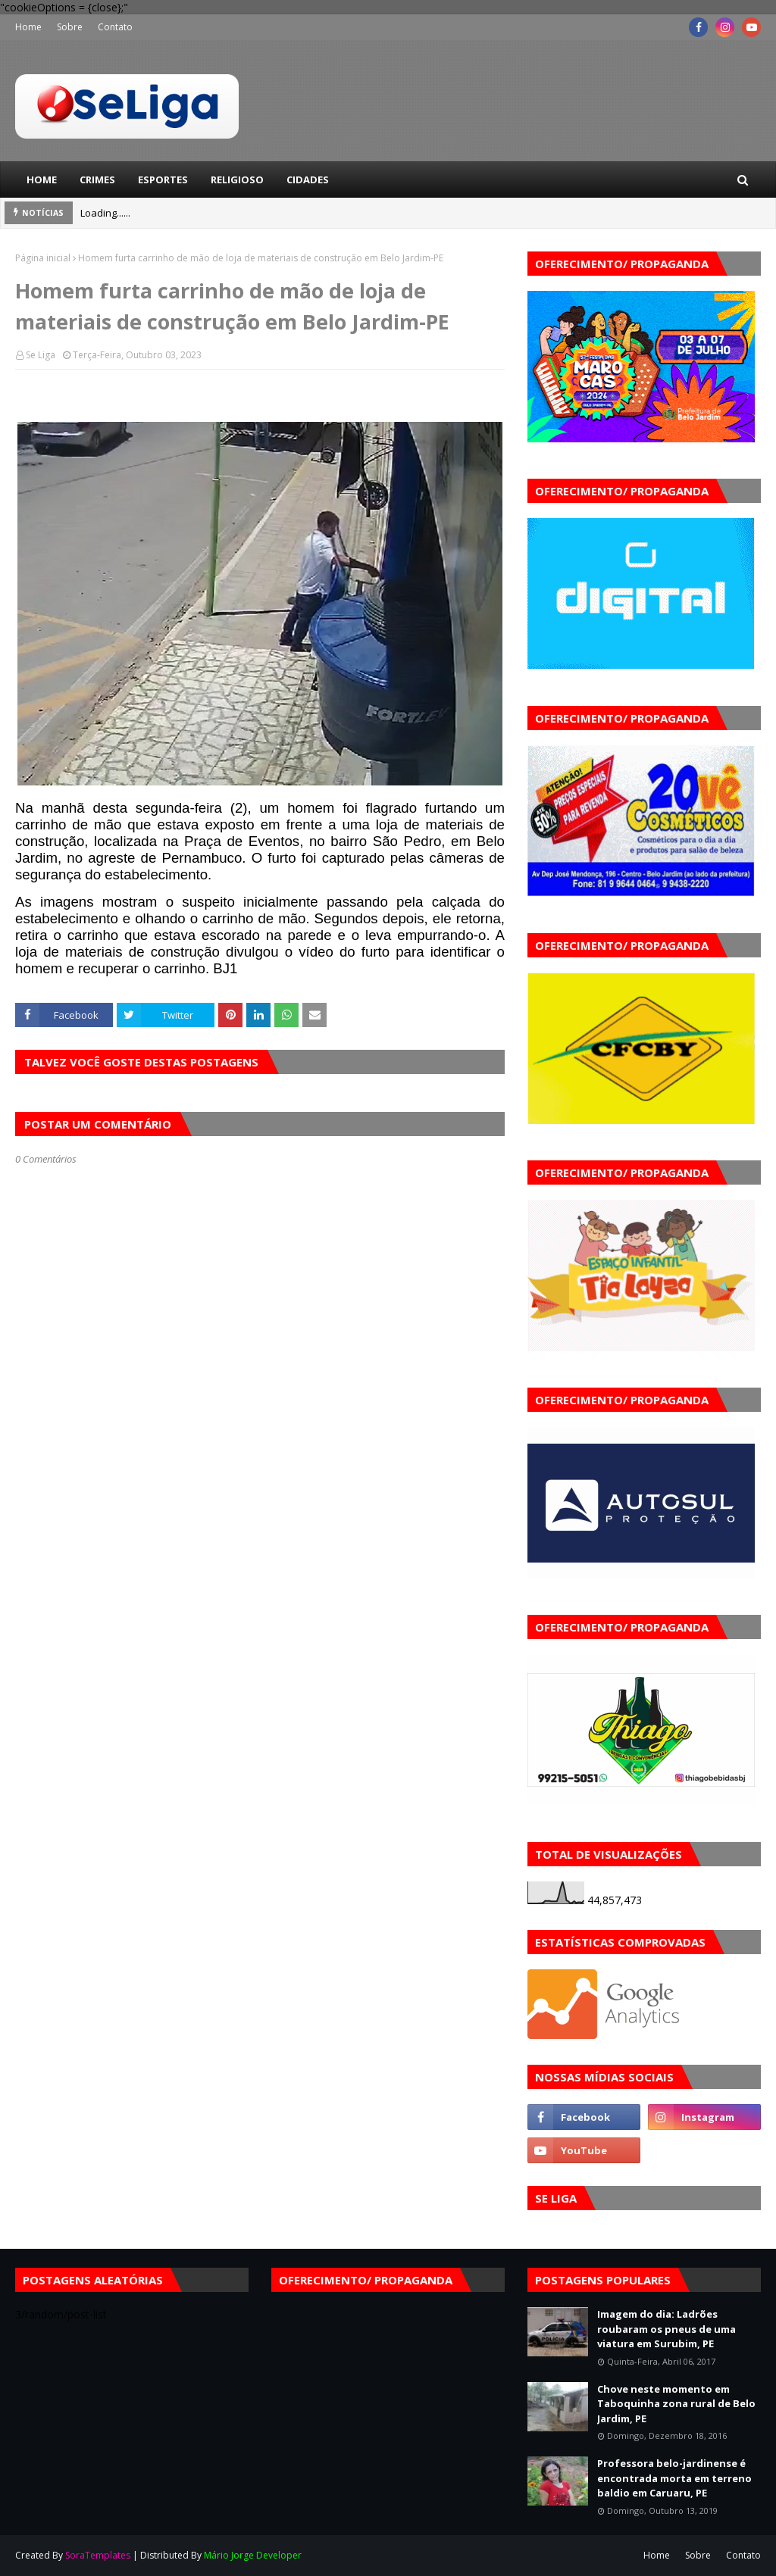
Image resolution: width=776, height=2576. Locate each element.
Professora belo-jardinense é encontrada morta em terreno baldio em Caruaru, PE (674, 2478)
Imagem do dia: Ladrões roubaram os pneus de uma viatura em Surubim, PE (666, 2328)
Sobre (70, 26)
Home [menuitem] (42, 179)
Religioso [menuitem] (237, 179)
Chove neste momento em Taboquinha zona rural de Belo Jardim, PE (676, 2403)
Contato (115, 26)
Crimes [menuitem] (97, 179)
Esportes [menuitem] (163, 179)
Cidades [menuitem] (307, 179)
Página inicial (42, 257)
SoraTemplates (97, 2555)
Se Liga (40, 354)
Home (28, 26)
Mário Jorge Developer (253, 2555)
